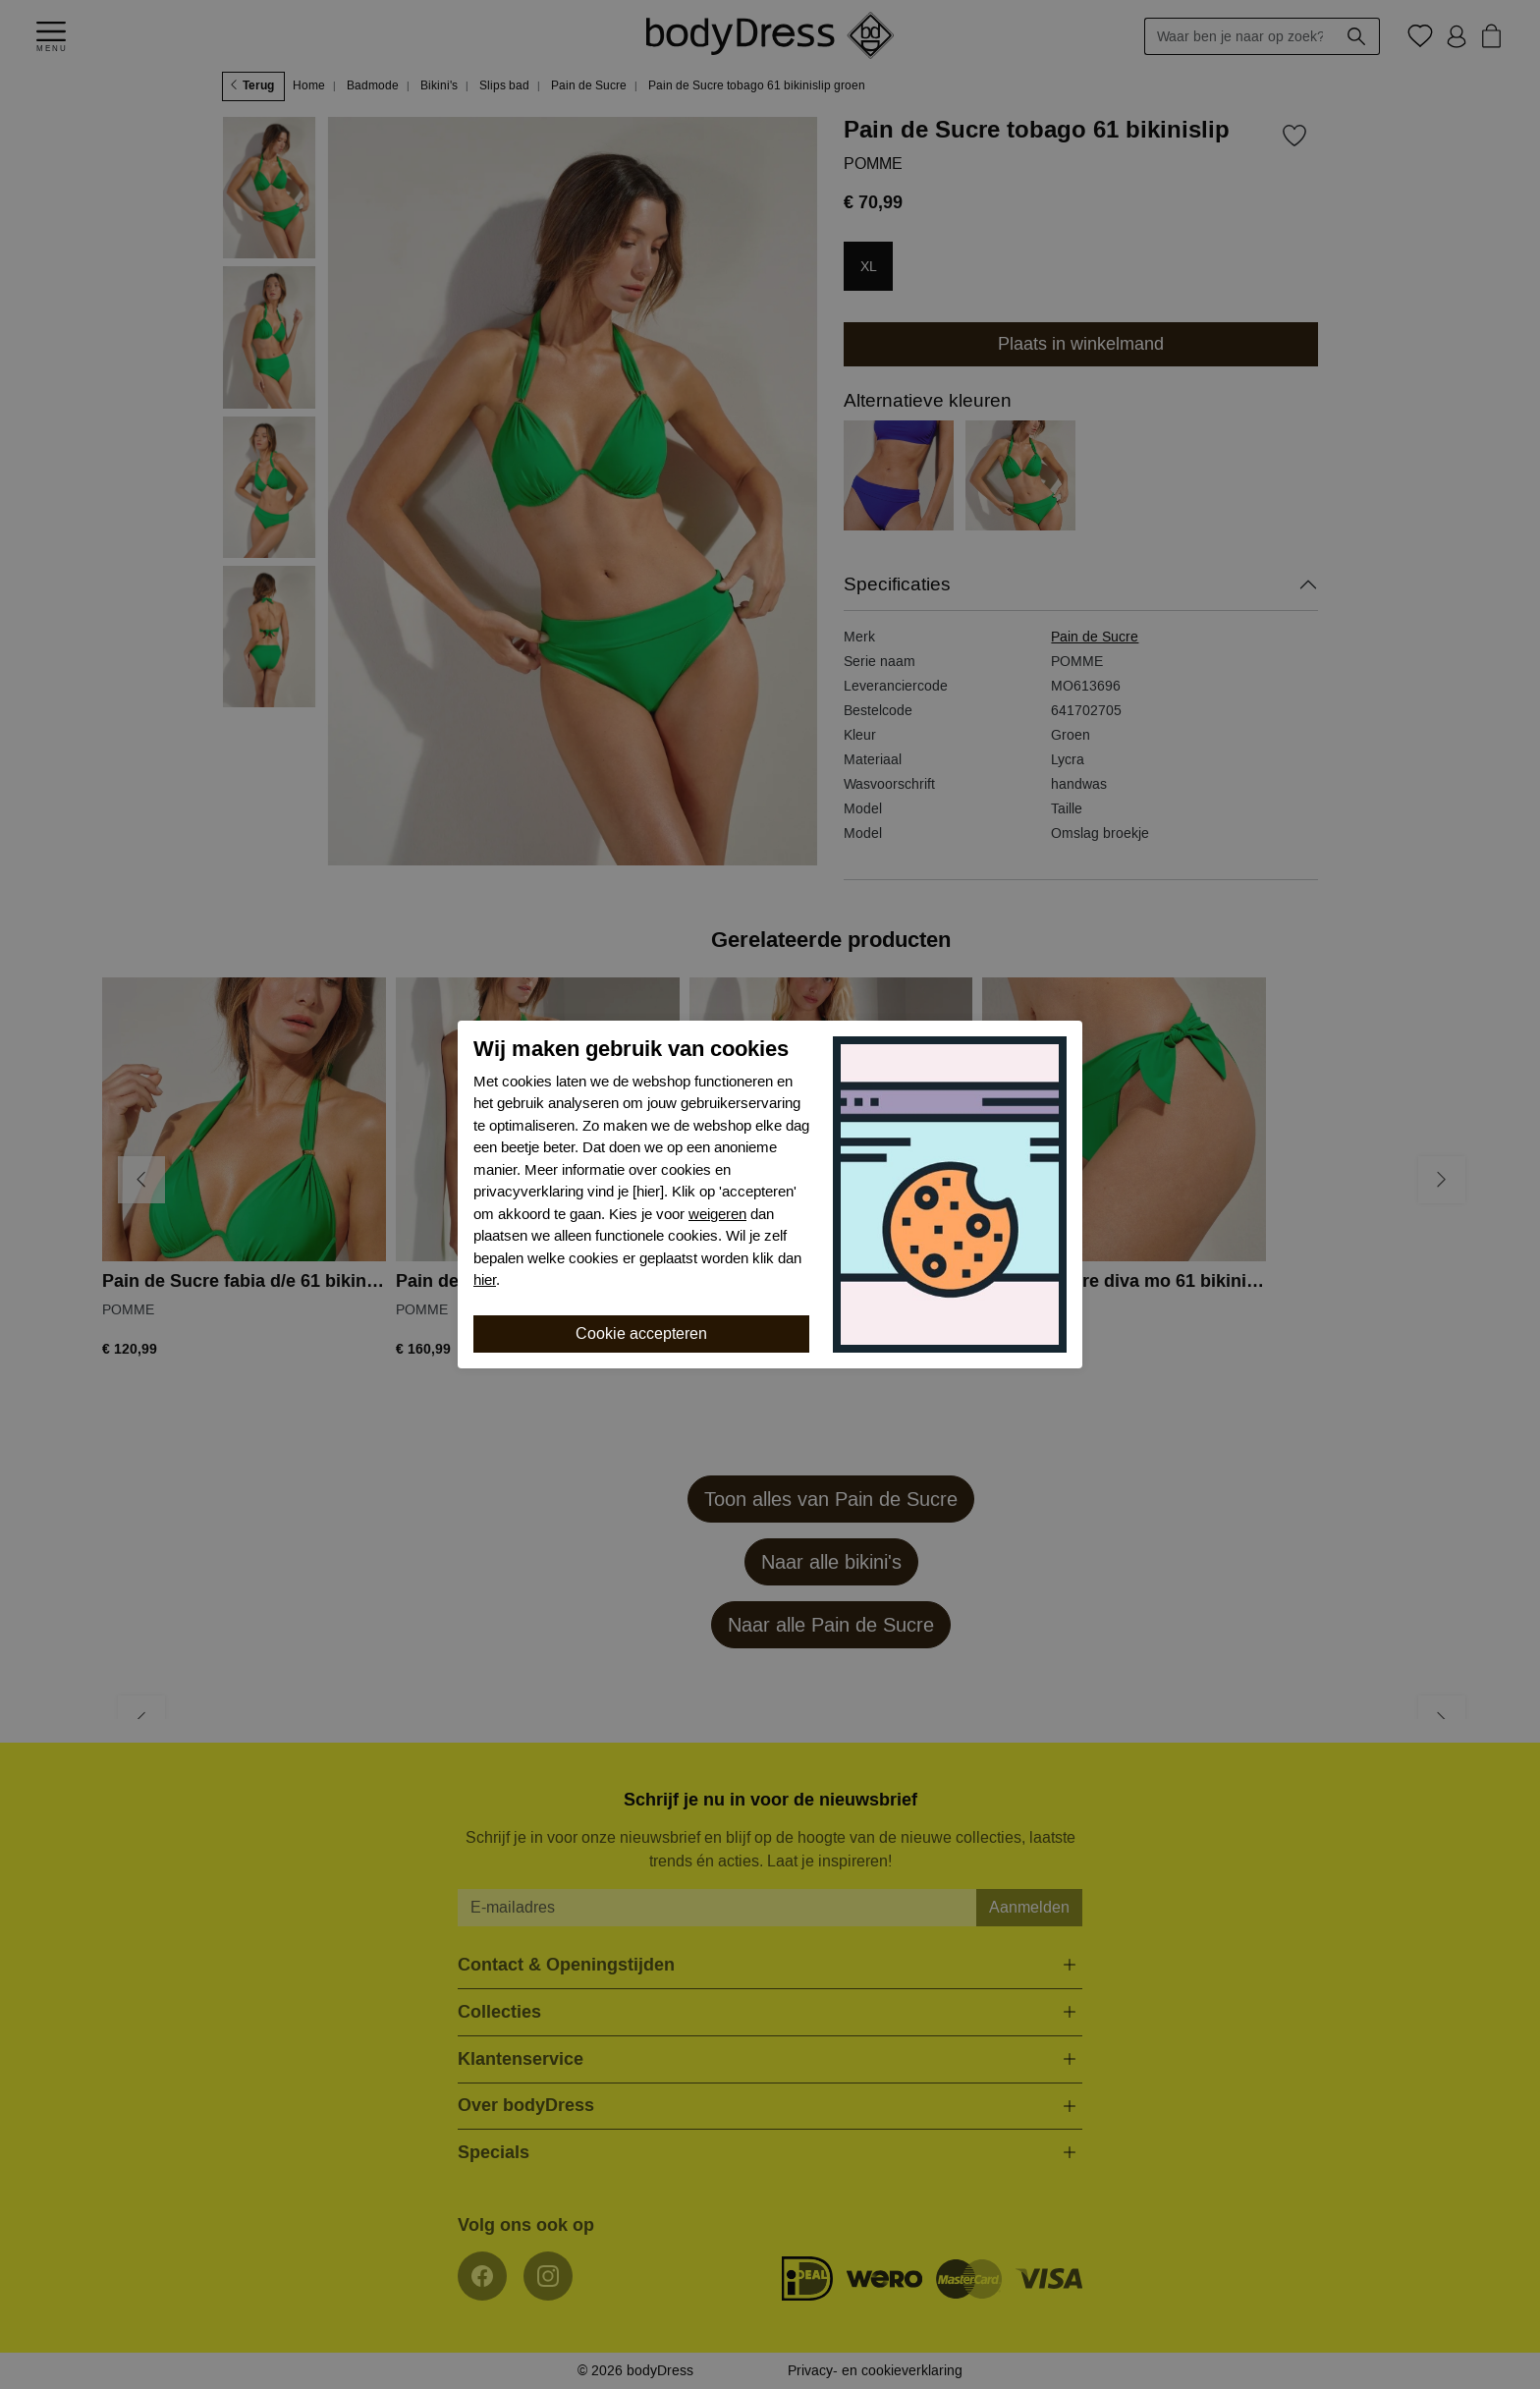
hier (484, 1280)
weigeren (717, 1214)
